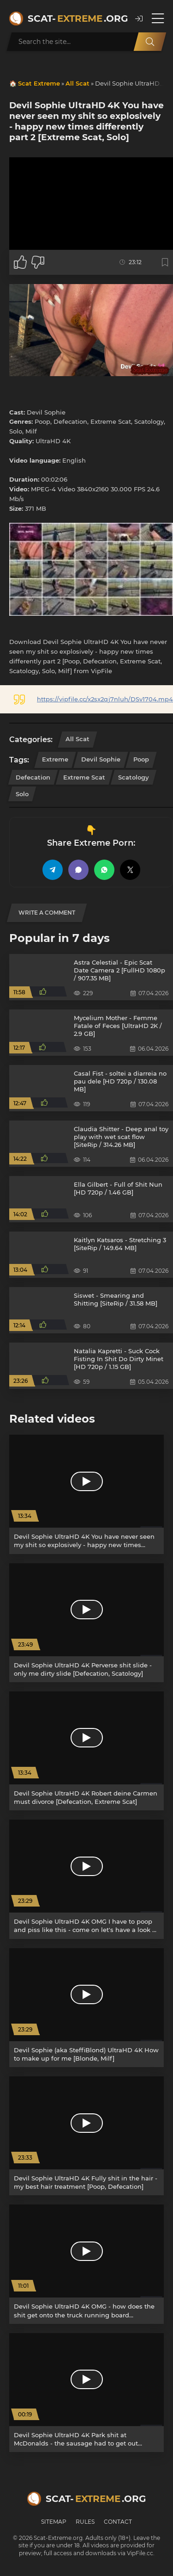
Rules (85, 2521)
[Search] (150, 41)
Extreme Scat (84, 777)
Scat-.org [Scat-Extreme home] (77, 18)
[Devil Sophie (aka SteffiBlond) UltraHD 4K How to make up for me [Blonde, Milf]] (86, 2007)
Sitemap (53, 2521)
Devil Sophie (100, 759)
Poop (141, 759)
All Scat (77, 83)
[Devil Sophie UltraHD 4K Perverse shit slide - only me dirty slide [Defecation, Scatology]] (86, 1622)
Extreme (55, 759)
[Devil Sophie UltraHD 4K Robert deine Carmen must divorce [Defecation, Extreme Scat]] (86, 1750)
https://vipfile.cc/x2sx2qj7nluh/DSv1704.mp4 (105, 699)
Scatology (133, 777)
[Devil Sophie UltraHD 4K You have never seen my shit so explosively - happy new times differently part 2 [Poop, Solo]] (86, 1494)
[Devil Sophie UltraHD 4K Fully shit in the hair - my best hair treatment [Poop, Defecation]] (86, 2135)
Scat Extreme (39, 83)
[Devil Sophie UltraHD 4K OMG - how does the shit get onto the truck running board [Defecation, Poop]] (86, 2263)
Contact (118, 2521)
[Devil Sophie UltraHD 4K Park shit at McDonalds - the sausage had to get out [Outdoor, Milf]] (86, 2392)
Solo (22, 794)
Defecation (33, 777)
